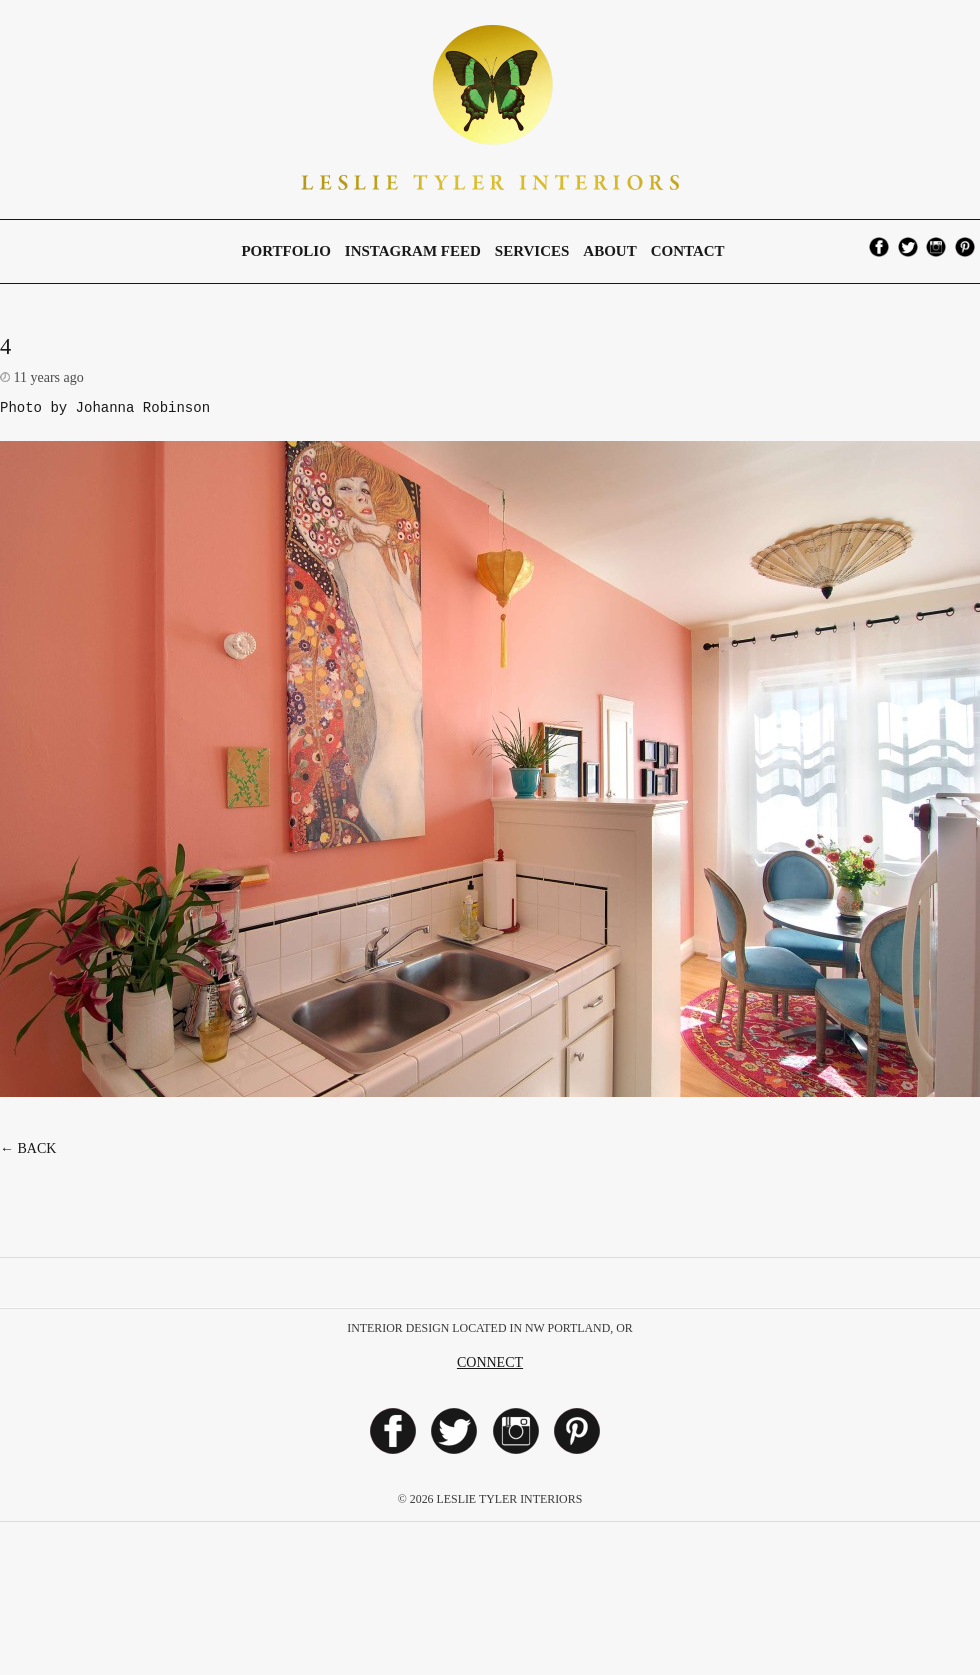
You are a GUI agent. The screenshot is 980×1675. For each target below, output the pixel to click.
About (609, 251)
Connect (490, 1365)
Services (532, 251)
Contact (688, 251)
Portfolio (285, 251)
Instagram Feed (413, 251)
